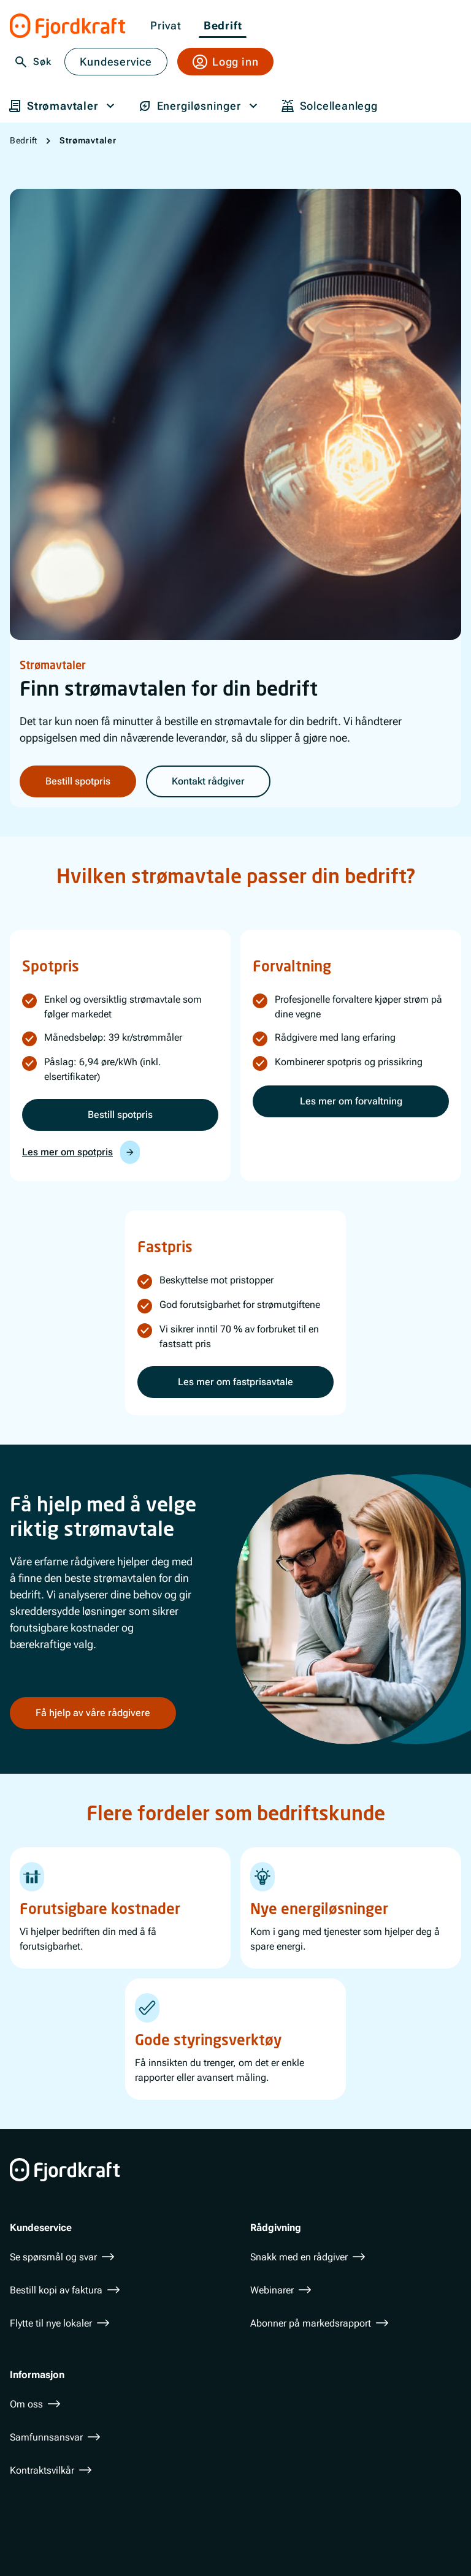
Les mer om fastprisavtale (235, 1382)
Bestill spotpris (77, 781)
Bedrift (223, 26)
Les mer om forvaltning (351, 1101)
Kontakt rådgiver (208, 781)
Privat (166, 26)
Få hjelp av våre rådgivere (93, 1712)
